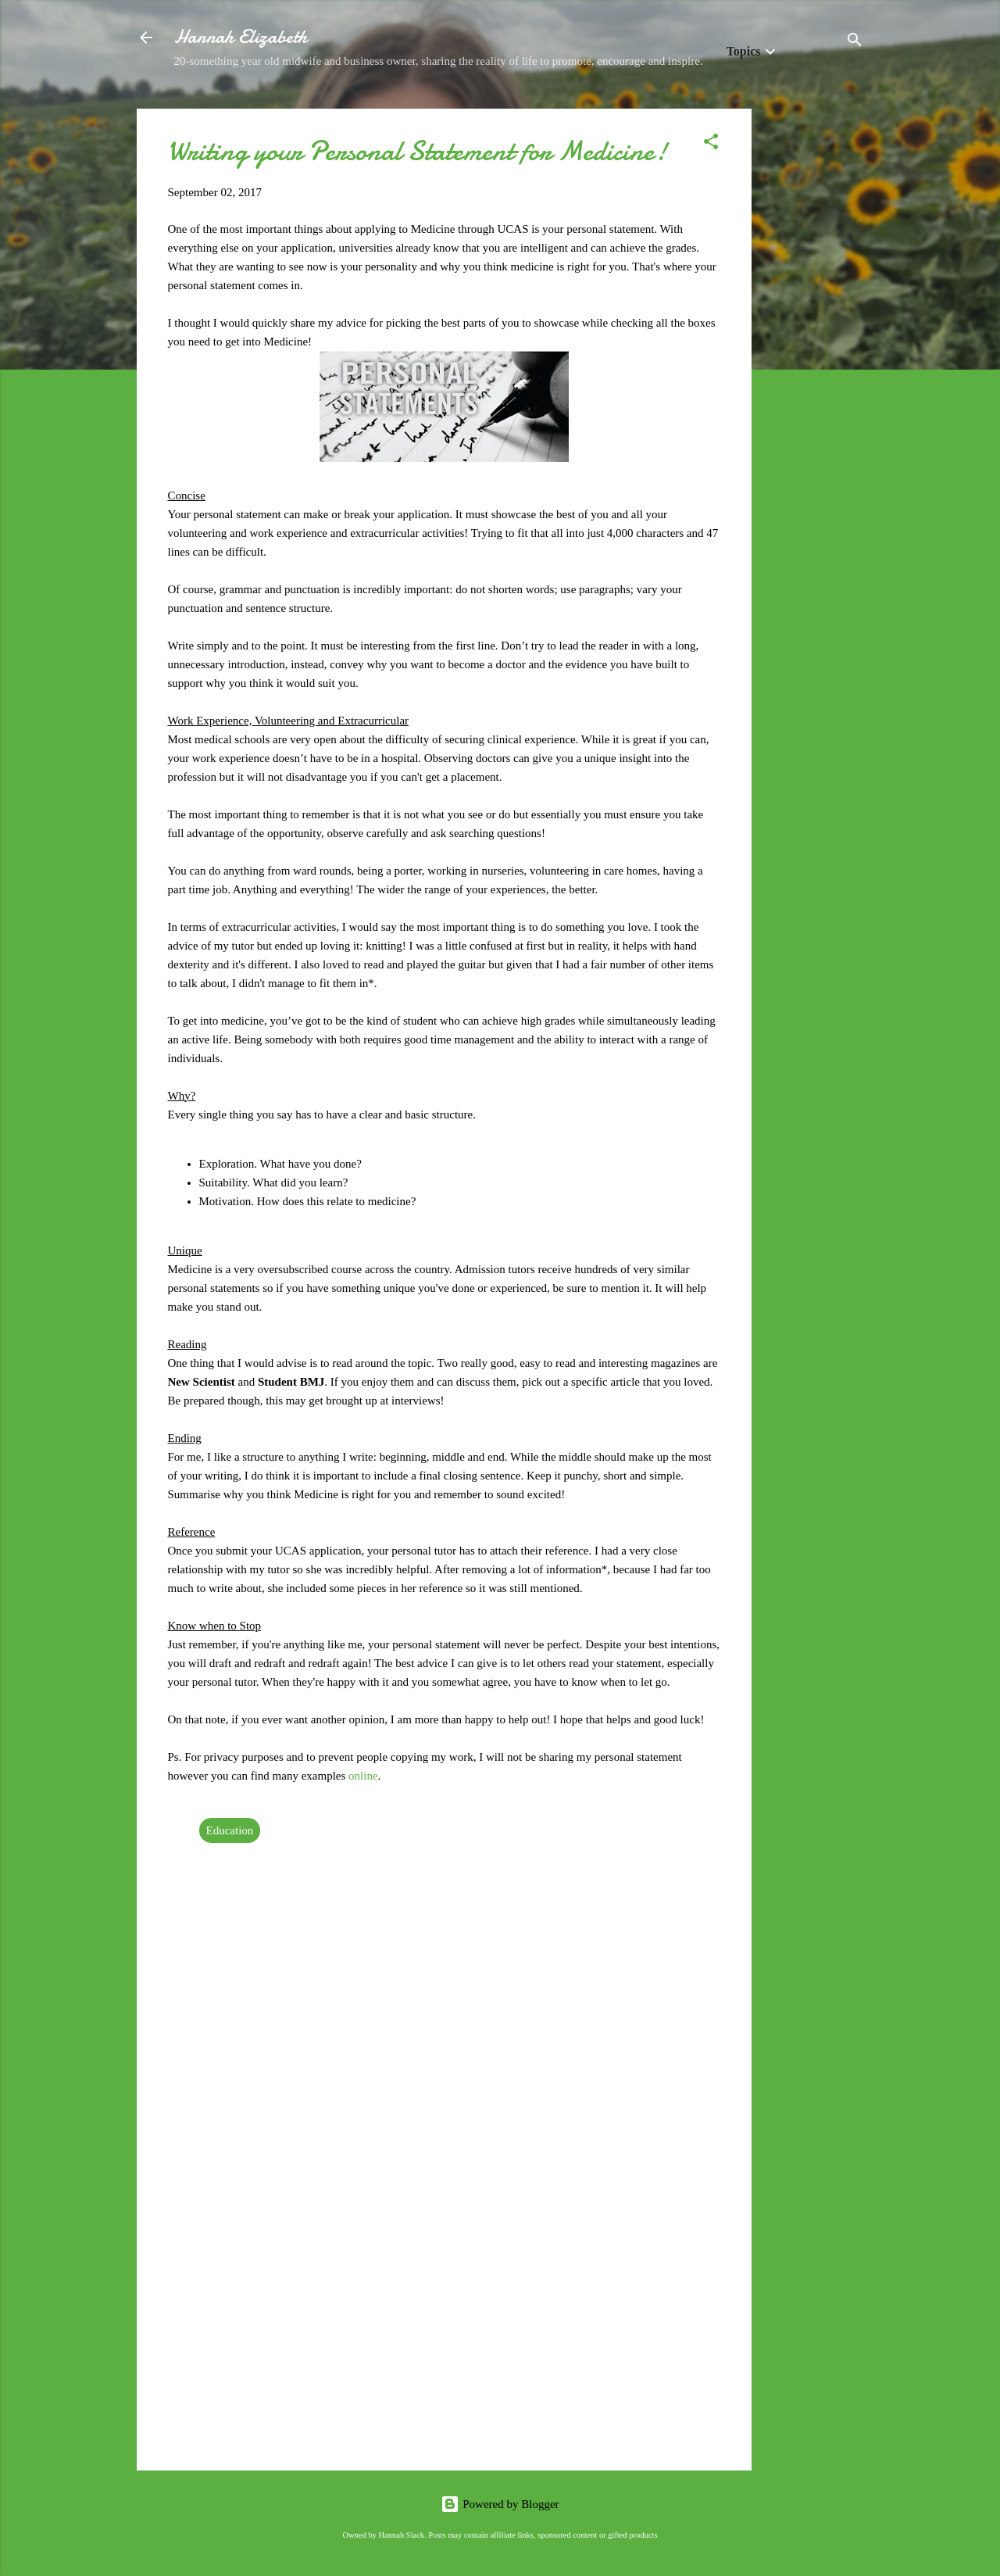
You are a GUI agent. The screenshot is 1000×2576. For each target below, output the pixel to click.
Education (230, 1830)
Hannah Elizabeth (240, 37)
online (363, 1775)
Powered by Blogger (500, 2504)
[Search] (854, 42)
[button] (711, 144)
